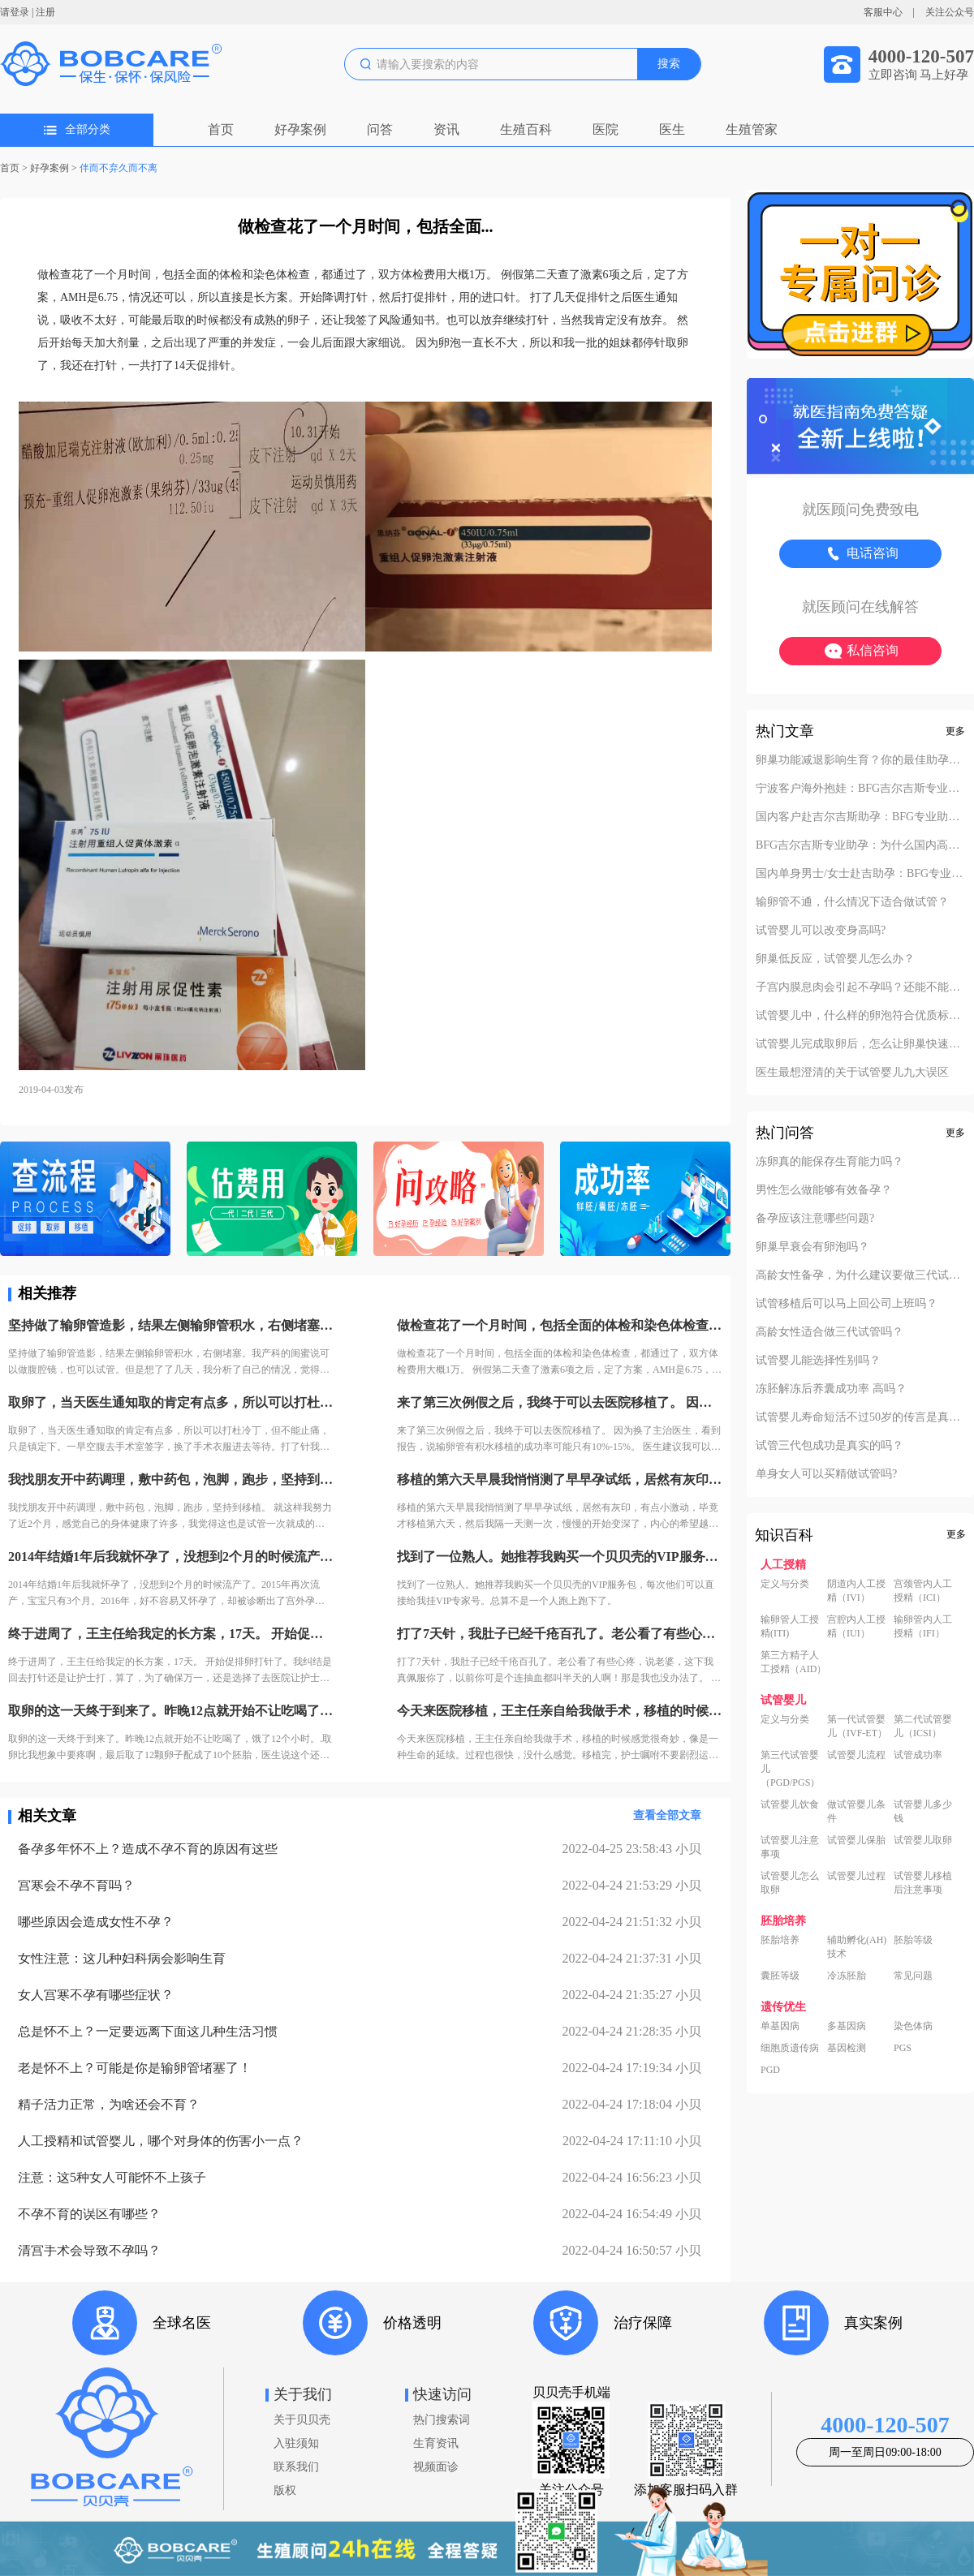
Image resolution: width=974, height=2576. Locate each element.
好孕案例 (300, 129)
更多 (955, 731)
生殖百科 (526, 129)
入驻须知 (296, 2443)
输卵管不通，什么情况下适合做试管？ (852, 902)
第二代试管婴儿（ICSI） (923, 1726)
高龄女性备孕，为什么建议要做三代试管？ (860, 1275)
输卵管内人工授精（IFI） (923, 1626)
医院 (605, 129)
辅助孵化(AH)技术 (856, 1946)
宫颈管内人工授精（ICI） (923, 1590)
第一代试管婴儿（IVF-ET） (857, 1726)
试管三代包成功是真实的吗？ (829, 1445)
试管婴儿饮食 (790, 1804)
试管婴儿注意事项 (790, 1847)
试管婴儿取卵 (923, 1840)
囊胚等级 (780, 1975)
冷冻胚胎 (846, 1975)
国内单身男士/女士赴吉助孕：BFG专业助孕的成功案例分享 (860, 873)
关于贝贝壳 (302, 2420)
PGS (903, 2047)
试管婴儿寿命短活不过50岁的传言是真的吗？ (860, 1417)
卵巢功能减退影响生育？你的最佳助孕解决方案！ (860, 760)
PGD (770, 2069)
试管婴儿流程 (856, 1755)
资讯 (446, 129)
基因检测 (846, 2047)
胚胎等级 (913, 1940)
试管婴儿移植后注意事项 (923, 1882)
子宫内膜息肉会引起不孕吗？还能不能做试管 (860, 987)
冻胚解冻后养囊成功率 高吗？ (831, 1389)
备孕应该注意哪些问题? (815, 1218)
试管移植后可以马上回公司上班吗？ (846, 1304)
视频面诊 (436, 2467)
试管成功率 (918, 1755)
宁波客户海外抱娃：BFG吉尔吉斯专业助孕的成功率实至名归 (860, 788)
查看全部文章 (667, 1815)
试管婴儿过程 (856, 1875)
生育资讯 (436, 2443)
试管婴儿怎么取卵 (790, 1882)
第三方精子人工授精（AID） (793, 1662)
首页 (221, 129)
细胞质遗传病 (790, 2047)
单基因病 (780, 2026)
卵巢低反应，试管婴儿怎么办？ (835, 959)
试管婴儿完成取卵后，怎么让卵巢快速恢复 (860, 1044)
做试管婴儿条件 (856, 1811)
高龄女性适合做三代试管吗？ (829, 1332)
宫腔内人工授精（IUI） (856, 1626)
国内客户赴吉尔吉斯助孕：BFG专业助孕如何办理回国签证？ (860, 817)
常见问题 (913, 1975)
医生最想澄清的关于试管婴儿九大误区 (852, 1072)
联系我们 (296, 2467)
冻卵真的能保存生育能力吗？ (829, 1162)
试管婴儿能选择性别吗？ (818, 1360)
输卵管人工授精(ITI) (790, 1626)
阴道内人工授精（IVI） (856, 1590)
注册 (45, 12)
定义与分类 (785, 1583)
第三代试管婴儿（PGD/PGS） (790, 1768)
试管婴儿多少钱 (923, 1811)
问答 (380, 129)
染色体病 (913, 2026)
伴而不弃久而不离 (118, 168)
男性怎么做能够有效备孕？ (824, 1190)
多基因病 (846, 2026)
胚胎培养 (780, 1940)
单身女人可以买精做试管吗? (826, 1474)
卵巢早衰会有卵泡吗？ (812, 1247)
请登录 (14, 12)
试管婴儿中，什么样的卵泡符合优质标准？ (860, 1015)
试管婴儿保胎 (856, 1840)
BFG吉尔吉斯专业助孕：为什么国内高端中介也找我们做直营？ (860, 845)
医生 (672, 129)
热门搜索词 (441, 2420)
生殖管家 (752, 129)
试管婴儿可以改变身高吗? (821, 930)
